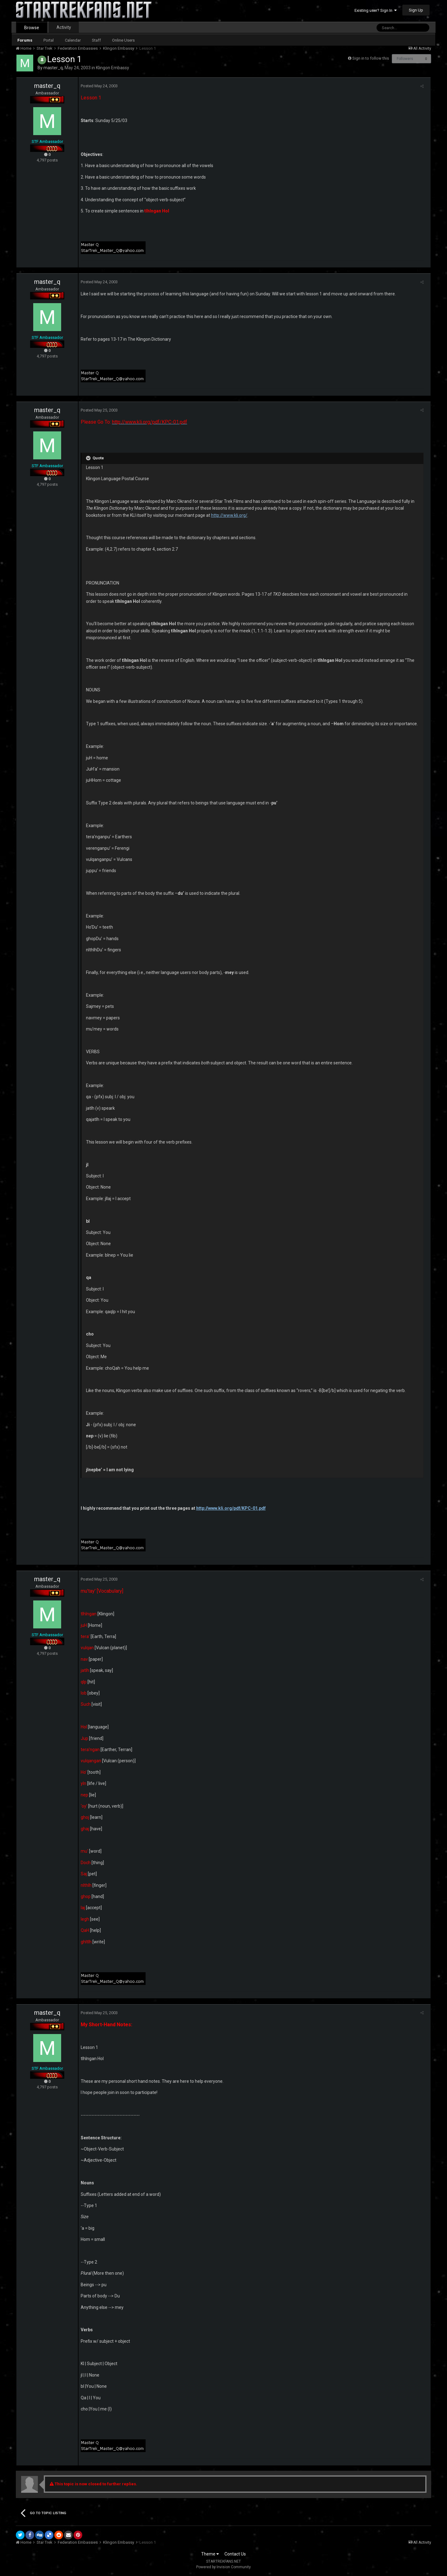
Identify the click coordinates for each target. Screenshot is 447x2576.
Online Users (123, 40)
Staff (96, 40)
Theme (210, 2553)
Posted (97, 86)
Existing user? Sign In (375, 10)
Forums (24, 40)
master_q (53, 67)
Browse (31, 27)
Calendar (73, 40)
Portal (48, 40)
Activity (63, 27)
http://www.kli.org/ (201, 515)
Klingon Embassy (112, 67)
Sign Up (416, 10)
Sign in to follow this (370, 58)
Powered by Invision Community (223, 2567)
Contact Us (235, 2553)
